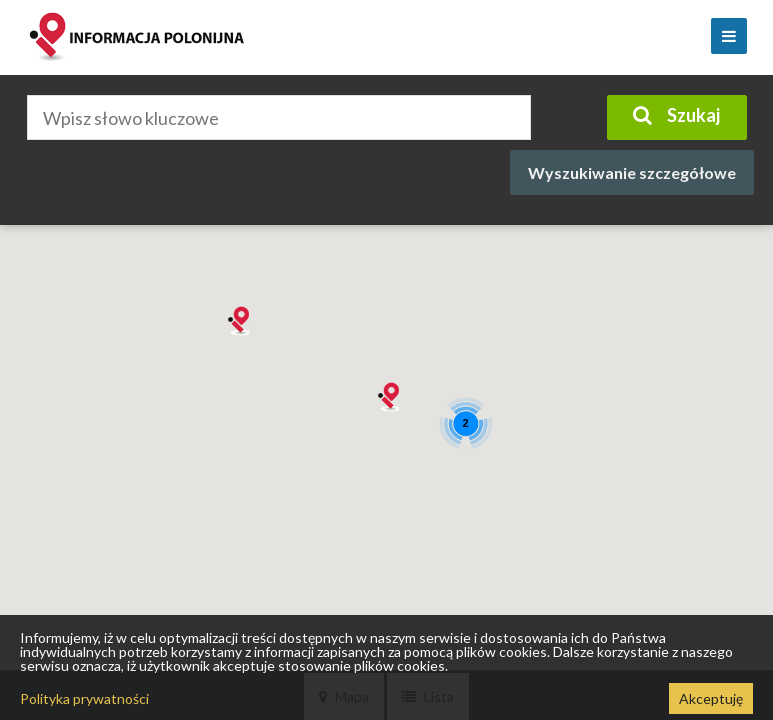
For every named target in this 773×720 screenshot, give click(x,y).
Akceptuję (711, 698)
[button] (387, 397)
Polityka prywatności (84, 698)
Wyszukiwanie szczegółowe (632, 172)
